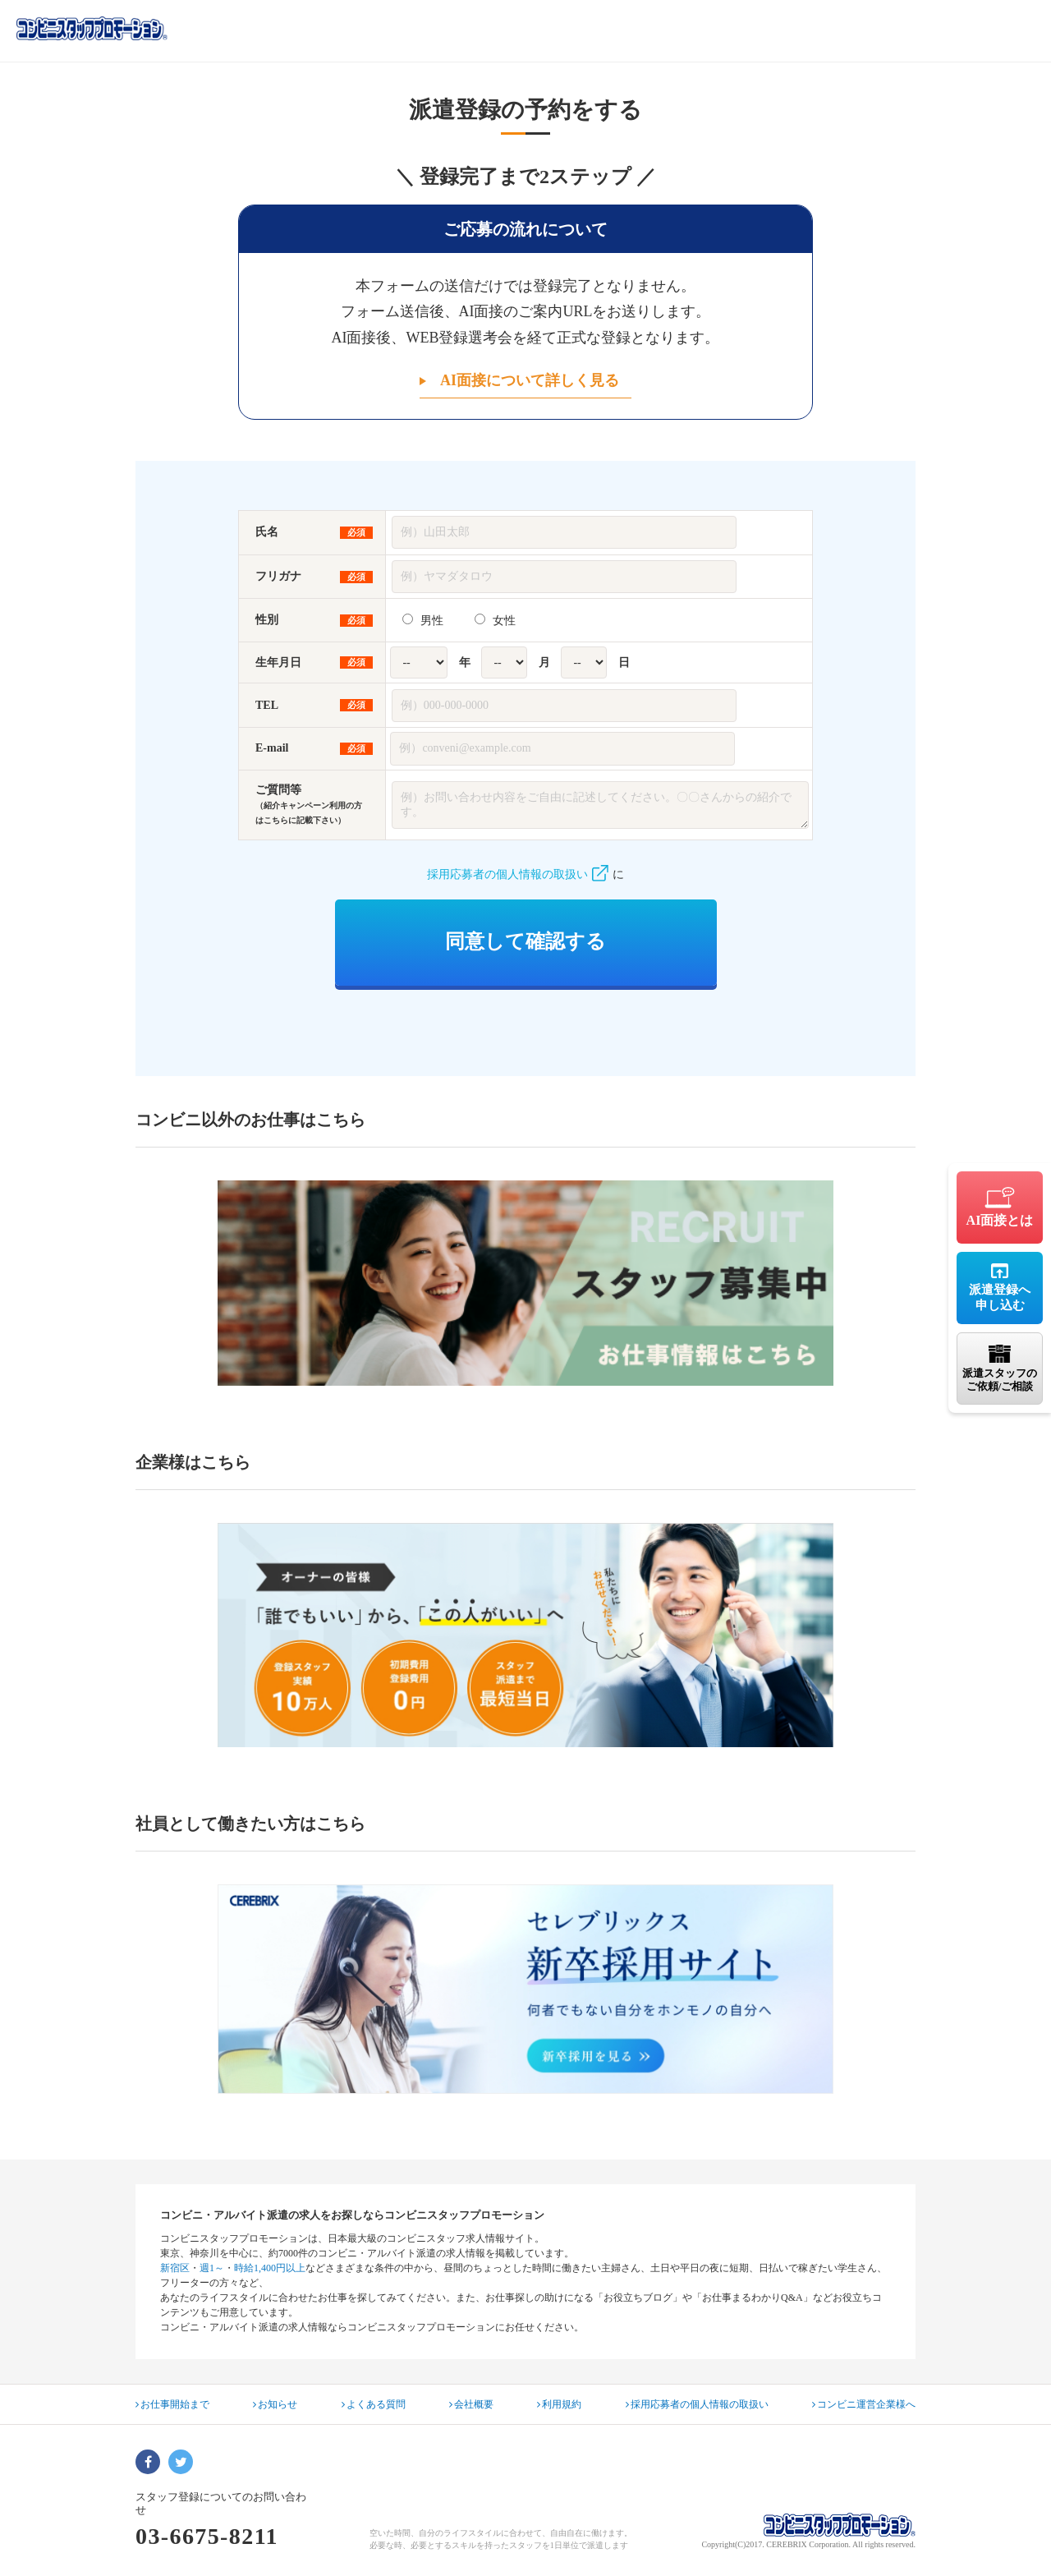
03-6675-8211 (206, 2536)
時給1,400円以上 (269, 2268)
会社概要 (471, 2404)
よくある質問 (374, 2404)
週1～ (212, 2268)
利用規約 (559, 2404)
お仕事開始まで (172, 2404)
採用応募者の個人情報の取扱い (517, 874)
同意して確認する (525, 941)
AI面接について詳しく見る (529, 380)
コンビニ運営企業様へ (864, 2404)
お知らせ (275, 2404)
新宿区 (175, 2268)
